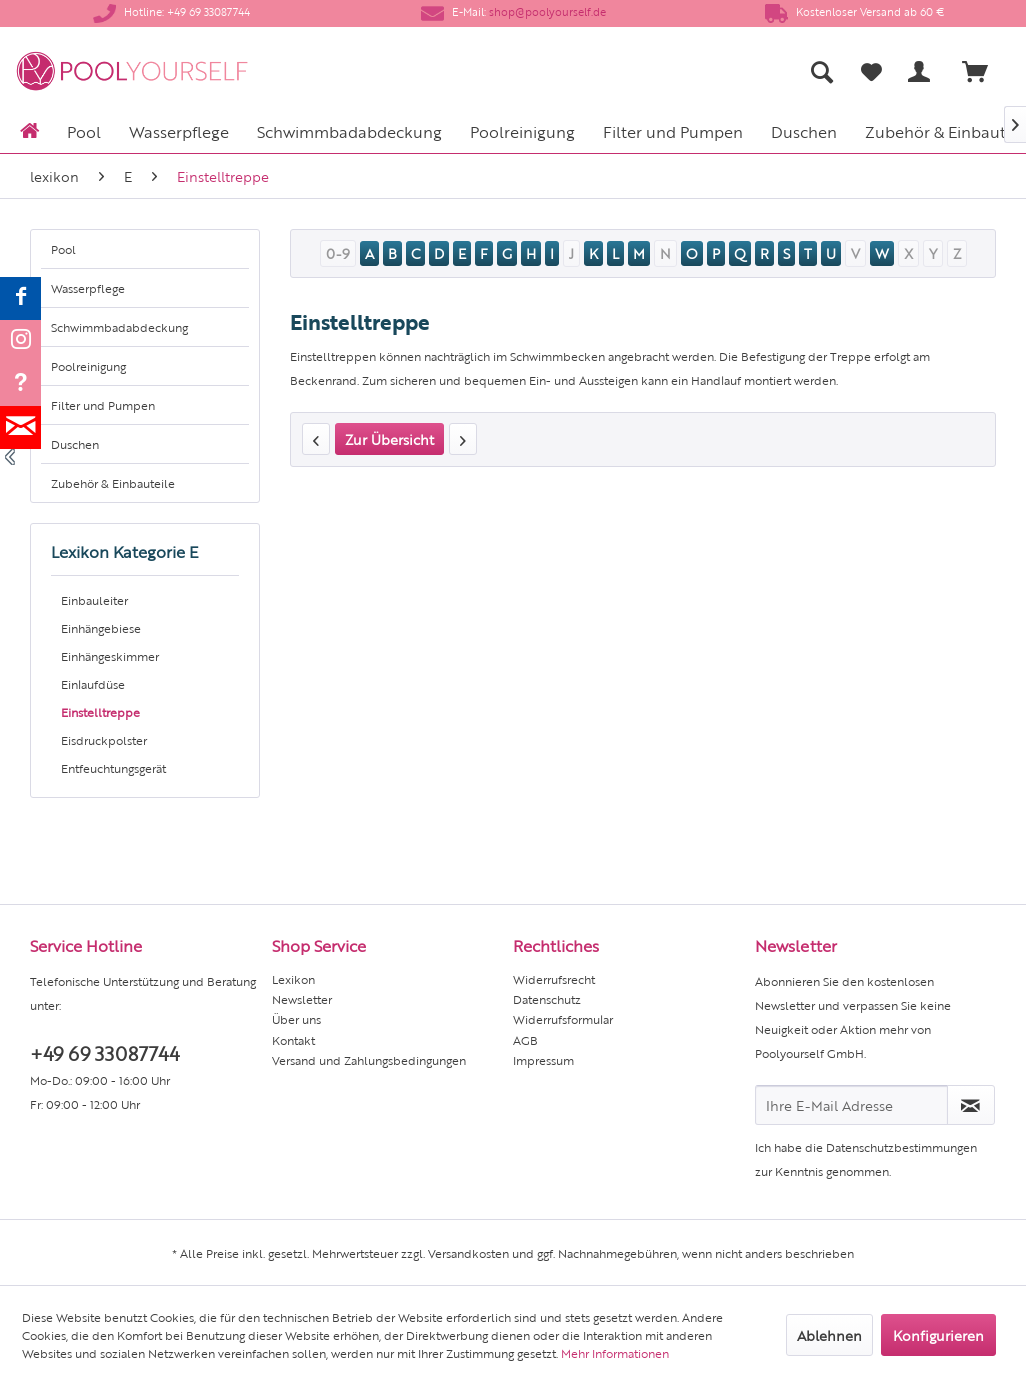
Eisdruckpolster (104, 740)
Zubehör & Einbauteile (113, 483)
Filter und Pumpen (103, 405)
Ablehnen (829, 1335)
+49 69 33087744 (104, 1052)
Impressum (543, 1060)
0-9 (338, 253)
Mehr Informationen (615, 1353)
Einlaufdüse (93, 684)
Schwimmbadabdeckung (119, 327)
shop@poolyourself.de (547, 11)
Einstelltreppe (100, 712)
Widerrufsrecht (554, 979)
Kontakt (293, 1040)
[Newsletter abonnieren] (971, 1105)
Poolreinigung (88, 366)
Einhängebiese (101, 628)
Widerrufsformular (563, 1019)
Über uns (296, 1019)
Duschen (75, 444)
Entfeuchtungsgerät (113, 768)
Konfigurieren (938, 1335)
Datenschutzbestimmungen (901, 1147)
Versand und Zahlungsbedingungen (369, 1060)
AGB (525, 1040)
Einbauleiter (94, 600)
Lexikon (293, 979)
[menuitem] (657, 71)
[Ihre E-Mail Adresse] (851, 1105)
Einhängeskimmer (110, 656)
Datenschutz (547, 999)
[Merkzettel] (871, 72)
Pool (63, 249)
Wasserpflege (88, 288)
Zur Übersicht (389, 439)
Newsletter (302, 999)
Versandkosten (468, 1253)
